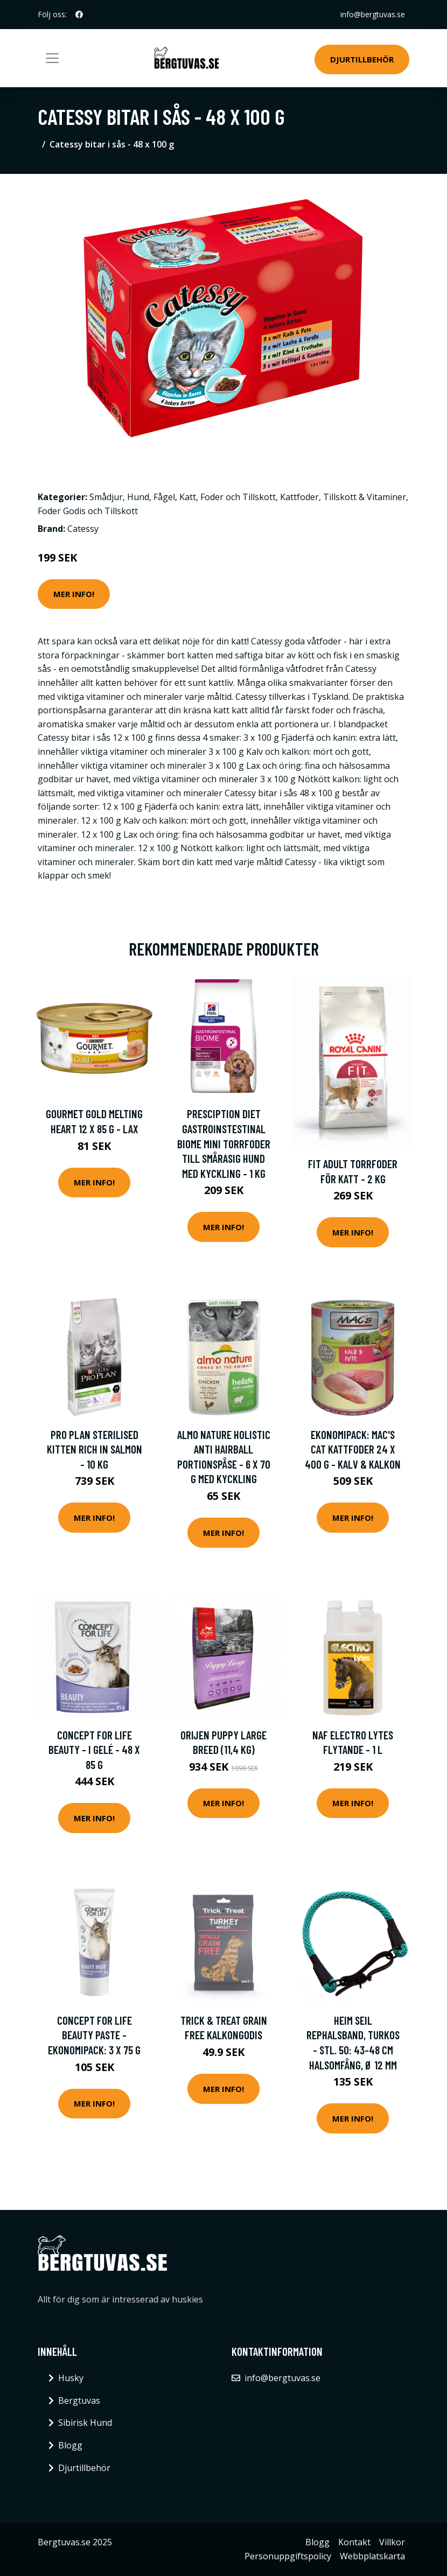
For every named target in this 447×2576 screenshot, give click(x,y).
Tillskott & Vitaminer (364, 497)
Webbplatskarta (372, 2556)
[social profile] (79, 14)
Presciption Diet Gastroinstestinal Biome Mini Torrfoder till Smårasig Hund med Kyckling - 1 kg (223, 1143)
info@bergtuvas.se (372, 14)
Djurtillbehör (362, 59)
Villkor (392, 2542)
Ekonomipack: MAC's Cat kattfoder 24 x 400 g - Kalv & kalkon (353, 1449)
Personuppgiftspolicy (288, 2556)
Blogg (70, 2445)
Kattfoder (299, 497)
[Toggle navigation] (52, 58)
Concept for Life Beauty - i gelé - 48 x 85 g (94, 1749)
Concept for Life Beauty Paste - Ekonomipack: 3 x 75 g (94, 2034)
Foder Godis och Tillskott (88, 511)
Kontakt (354, 2542)
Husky (70, 2378)
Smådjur (106, 497)
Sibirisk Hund (85, 2422)
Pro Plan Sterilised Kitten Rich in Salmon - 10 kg (94, 1449)
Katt (187, 497)
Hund (138, 497)
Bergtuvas (79, 2400)
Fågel (164, 497)
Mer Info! (73, 593)
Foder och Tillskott (238, 497)
